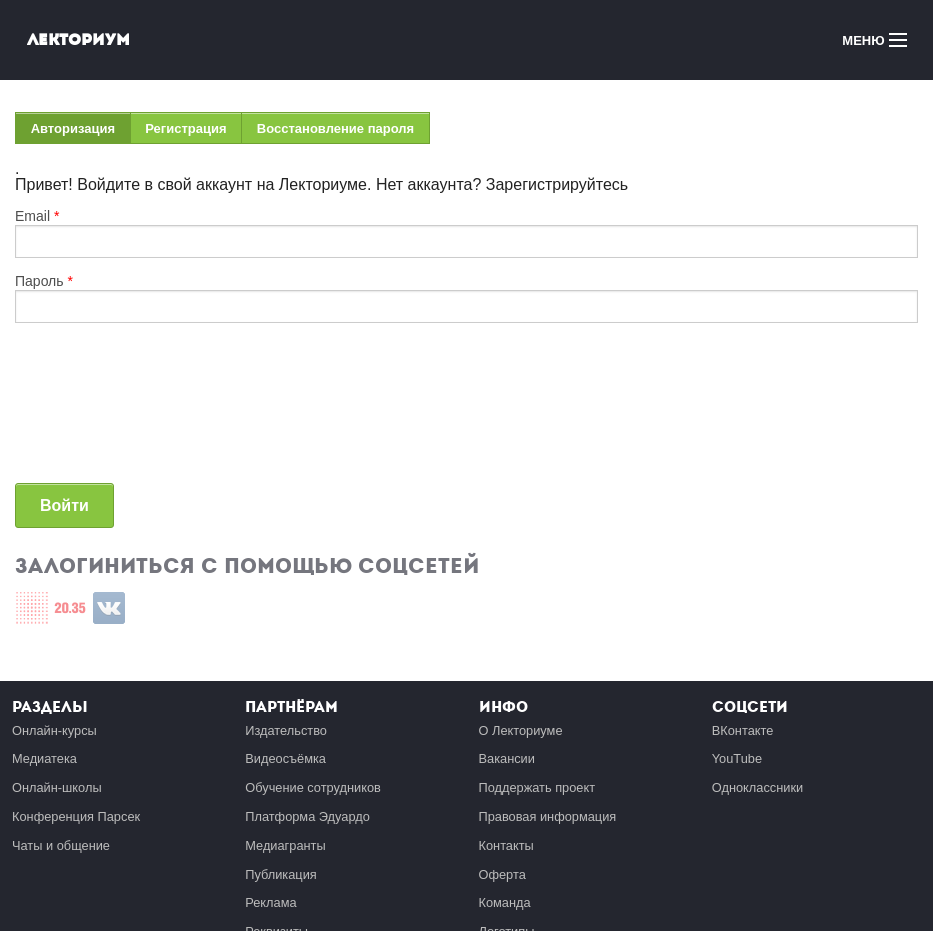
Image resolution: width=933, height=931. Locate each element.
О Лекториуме (521, 730)
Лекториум (78, 39)
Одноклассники (757, 787)
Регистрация (185, 128)
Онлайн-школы (57, 787)
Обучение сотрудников (313, 787)
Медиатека (44, 758)
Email (37, 216)
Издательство (286, 730)
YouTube (737, 758)
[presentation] (97, 411)
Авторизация (81, 132)
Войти (64, 505)
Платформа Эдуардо (307, 816)
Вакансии (507, 758)
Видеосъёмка (285, 758)
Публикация (281, 874)
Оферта (502, 874)
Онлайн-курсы (54, 730)
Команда (505, 902)
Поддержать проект (537, 787)
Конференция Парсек (76, 816)
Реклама (270, 902)
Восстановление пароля (335, 128)
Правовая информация (548, 816)
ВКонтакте (743, 730)
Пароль (44, 281)
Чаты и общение (61, 845)
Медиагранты (285, 845)
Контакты (506, 845)
